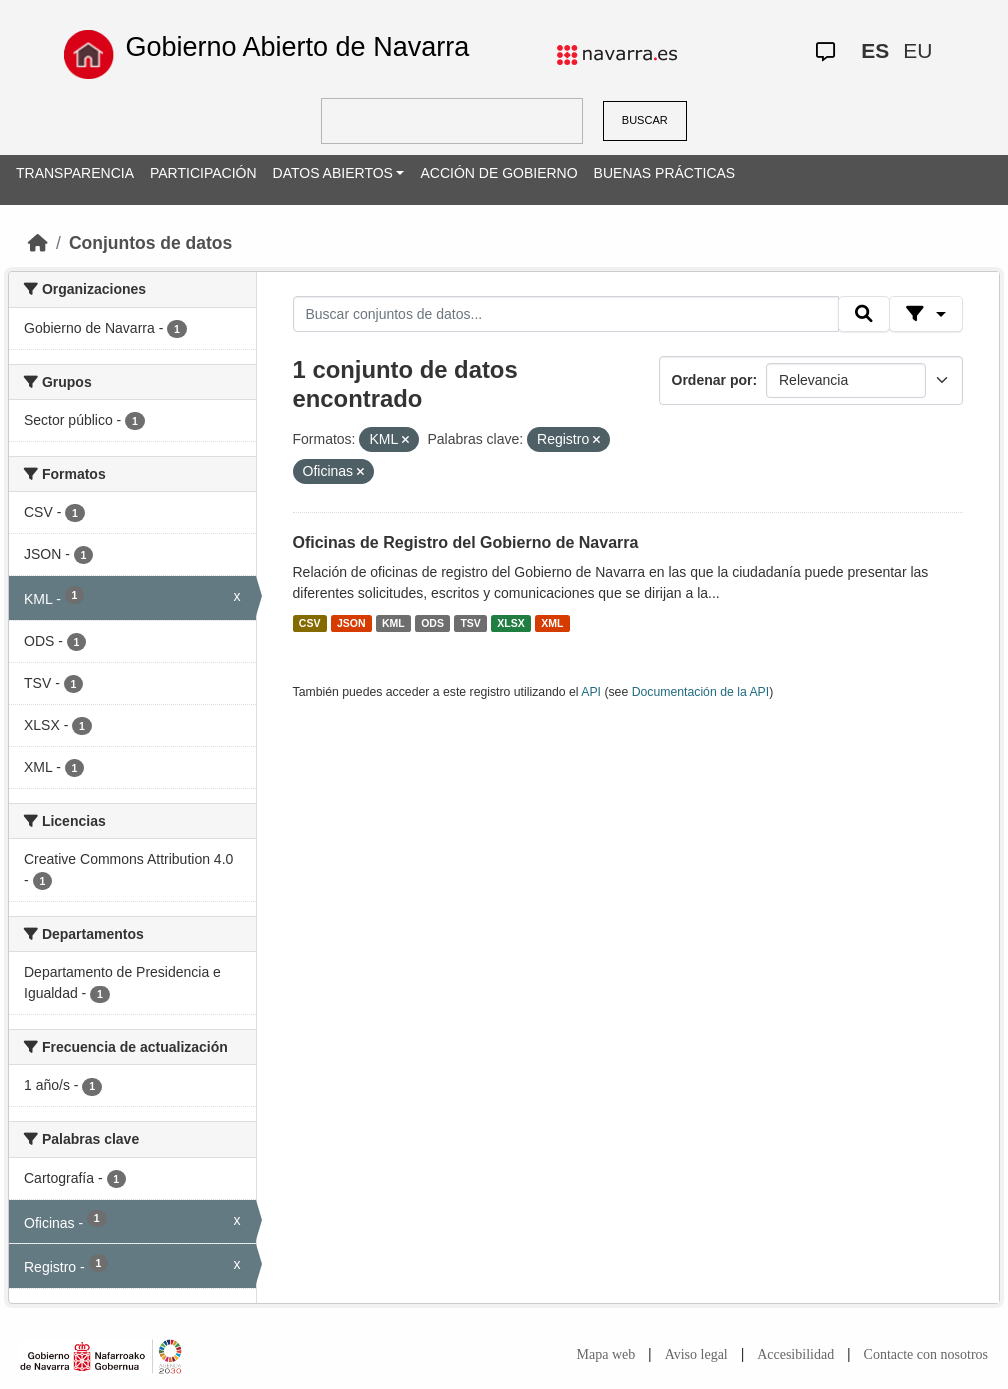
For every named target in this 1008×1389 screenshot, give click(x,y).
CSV (310, 623)
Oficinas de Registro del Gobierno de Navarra (466, 542)
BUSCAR (645, 120)
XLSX (510, 623)
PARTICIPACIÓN (203, 173)
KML (393, 623)
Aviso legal (696, 1354)
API (591, 692)
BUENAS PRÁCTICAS (665, 173)
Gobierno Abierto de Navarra (297, 47)
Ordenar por (712, 380)
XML (552, 623)
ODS (432, 623)
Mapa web (606, 1354)
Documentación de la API (701, 692)
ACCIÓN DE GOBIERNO (498, 173)
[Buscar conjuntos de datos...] (566, 314)
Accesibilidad (795, 1354)
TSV (470, 623)
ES (875, 50)
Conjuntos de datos (150, 243)
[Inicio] (38, 243)
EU (917, 50)
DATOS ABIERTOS (333, 173)
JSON (351, 623)
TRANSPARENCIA (75, 173)
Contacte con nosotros (926, 1354)
